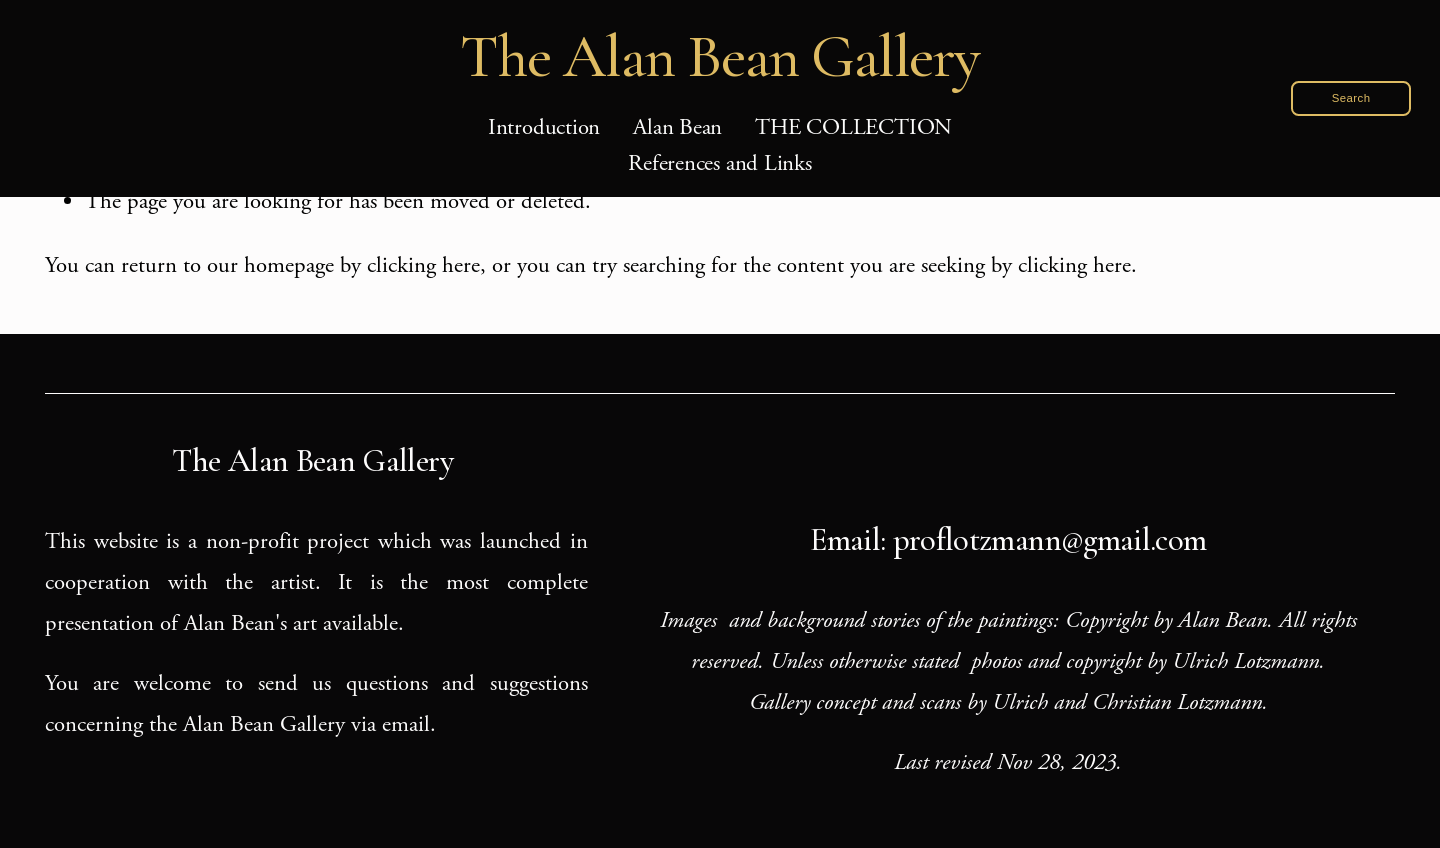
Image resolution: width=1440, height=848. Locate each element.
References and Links (719, 163)
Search (1351, 98)
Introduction (544, 127)
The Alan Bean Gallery (719, 56)
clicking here (423, 265)
